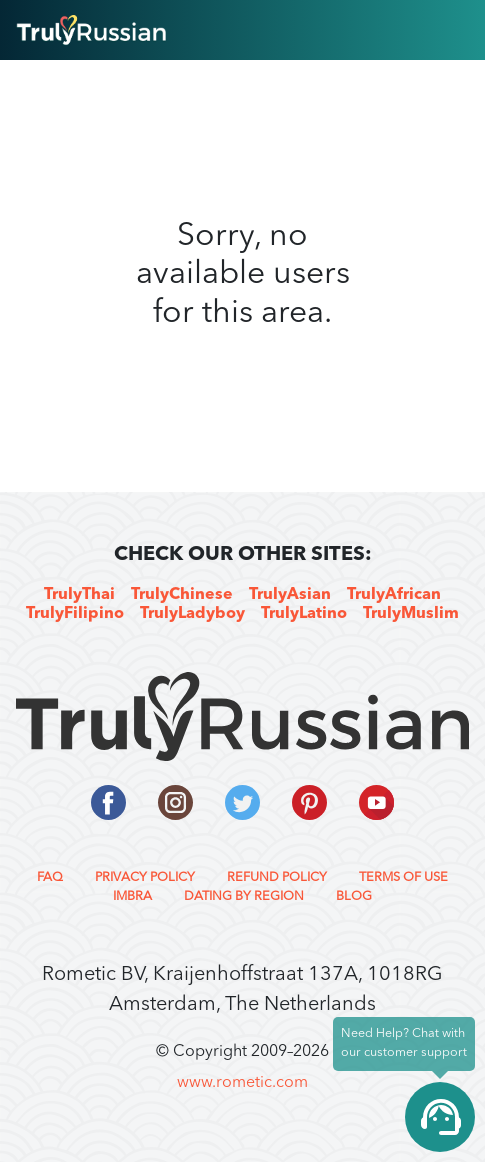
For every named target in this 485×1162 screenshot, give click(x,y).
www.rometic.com (242, 1083)
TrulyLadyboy (192, 614)
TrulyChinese (182, 595)
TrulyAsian (290, 595)
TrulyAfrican (394, 595)
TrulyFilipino (75, 614)
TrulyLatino (304, 614)
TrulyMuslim (411, 614)
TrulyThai (79, 595)
